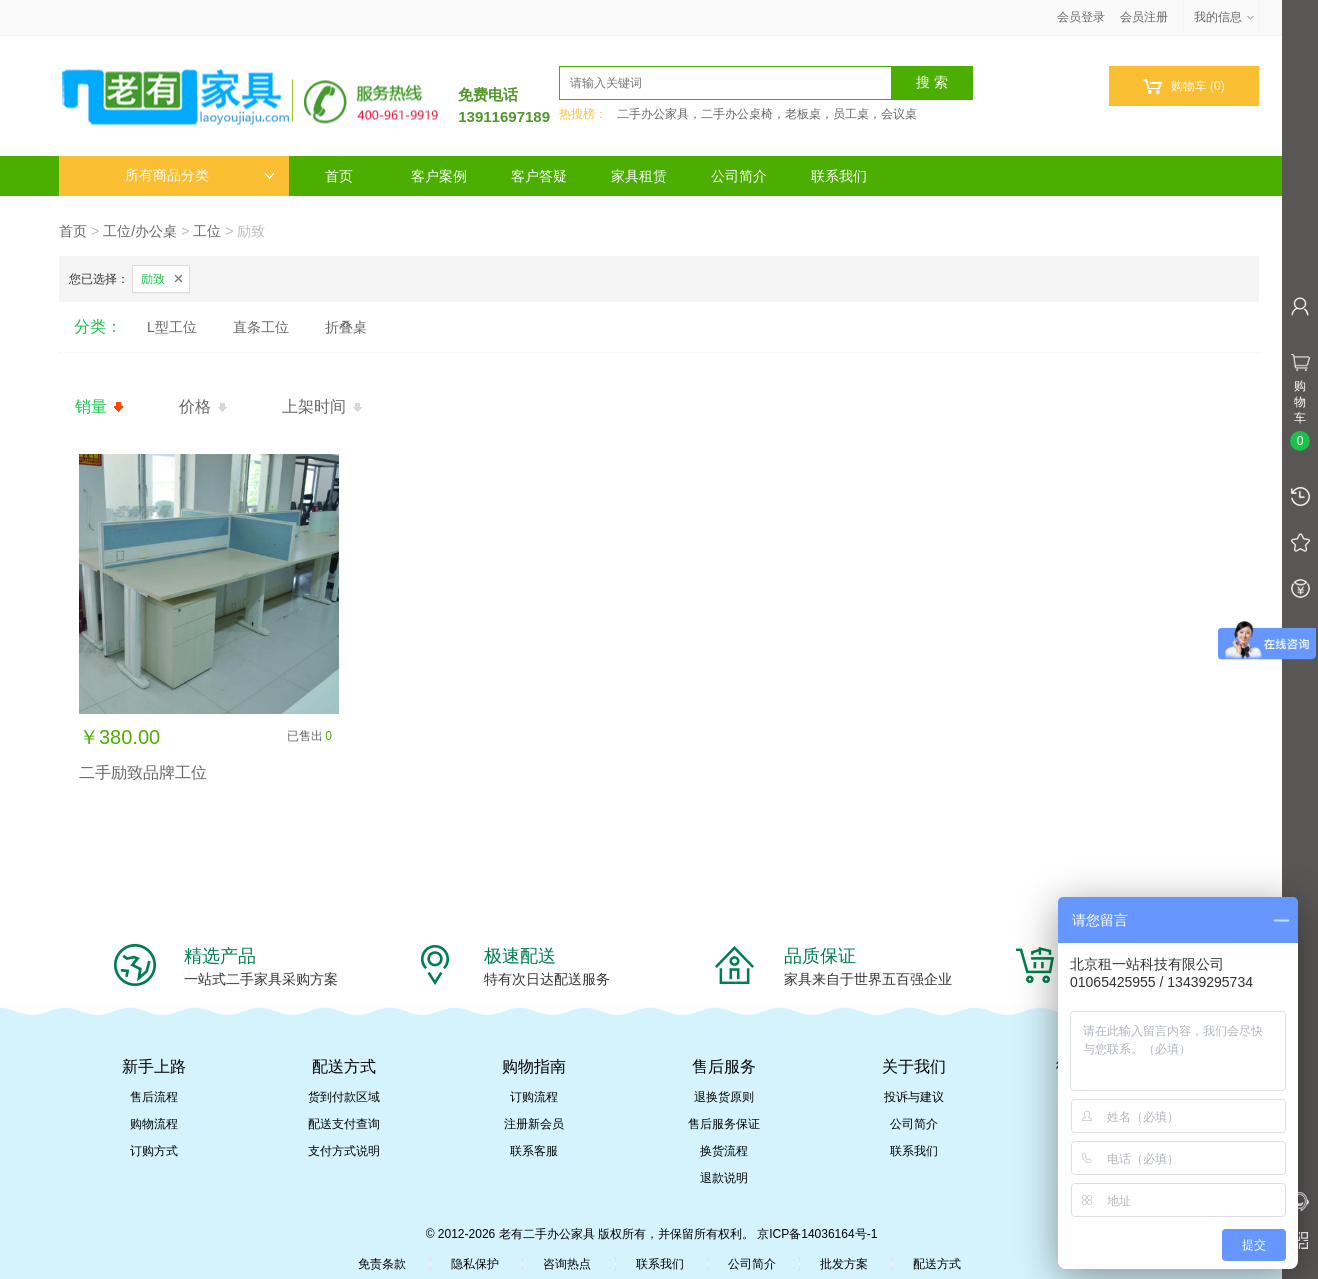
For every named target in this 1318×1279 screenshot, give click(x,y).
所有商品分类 (200, 175)
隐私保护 (475, 1264)
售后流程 (154, 1097)
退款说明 (724, 1178)
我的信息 (1225, 17)
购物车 (1183, 86)
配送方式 (937, 1264)
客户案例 (439, 176)
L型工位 (172, 327)
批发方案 (844, 1264)
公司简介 (739, 176)
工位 (207, 231)
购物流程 (154, 1124)
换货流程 (724, 1151)
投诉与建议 (914, 1097)
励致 (153, 279)
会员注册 (1144, 17)
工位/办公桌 (140, 231)
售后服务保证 (724, 1124)
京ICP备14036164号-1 (817, 1234)
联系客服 (534, 1151)
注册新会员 (534, 1124)
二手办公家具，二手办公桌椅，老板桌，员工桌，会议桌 (767, 114)
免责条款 (382, 1264)
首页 (339, 176)
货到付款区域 (344, 1097)
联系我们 (839, 176)
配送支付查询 (344, 1124)
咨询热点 (567, 1264)
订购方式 (154, 1151)
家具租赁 (639, 176)
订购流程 (534, 1097)
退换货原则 (724, 1097)
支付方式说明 (344, 1151)
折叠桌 (346, 327)
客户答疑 (539, 176)
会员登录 (1081, 17)
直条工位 (261, 327)
